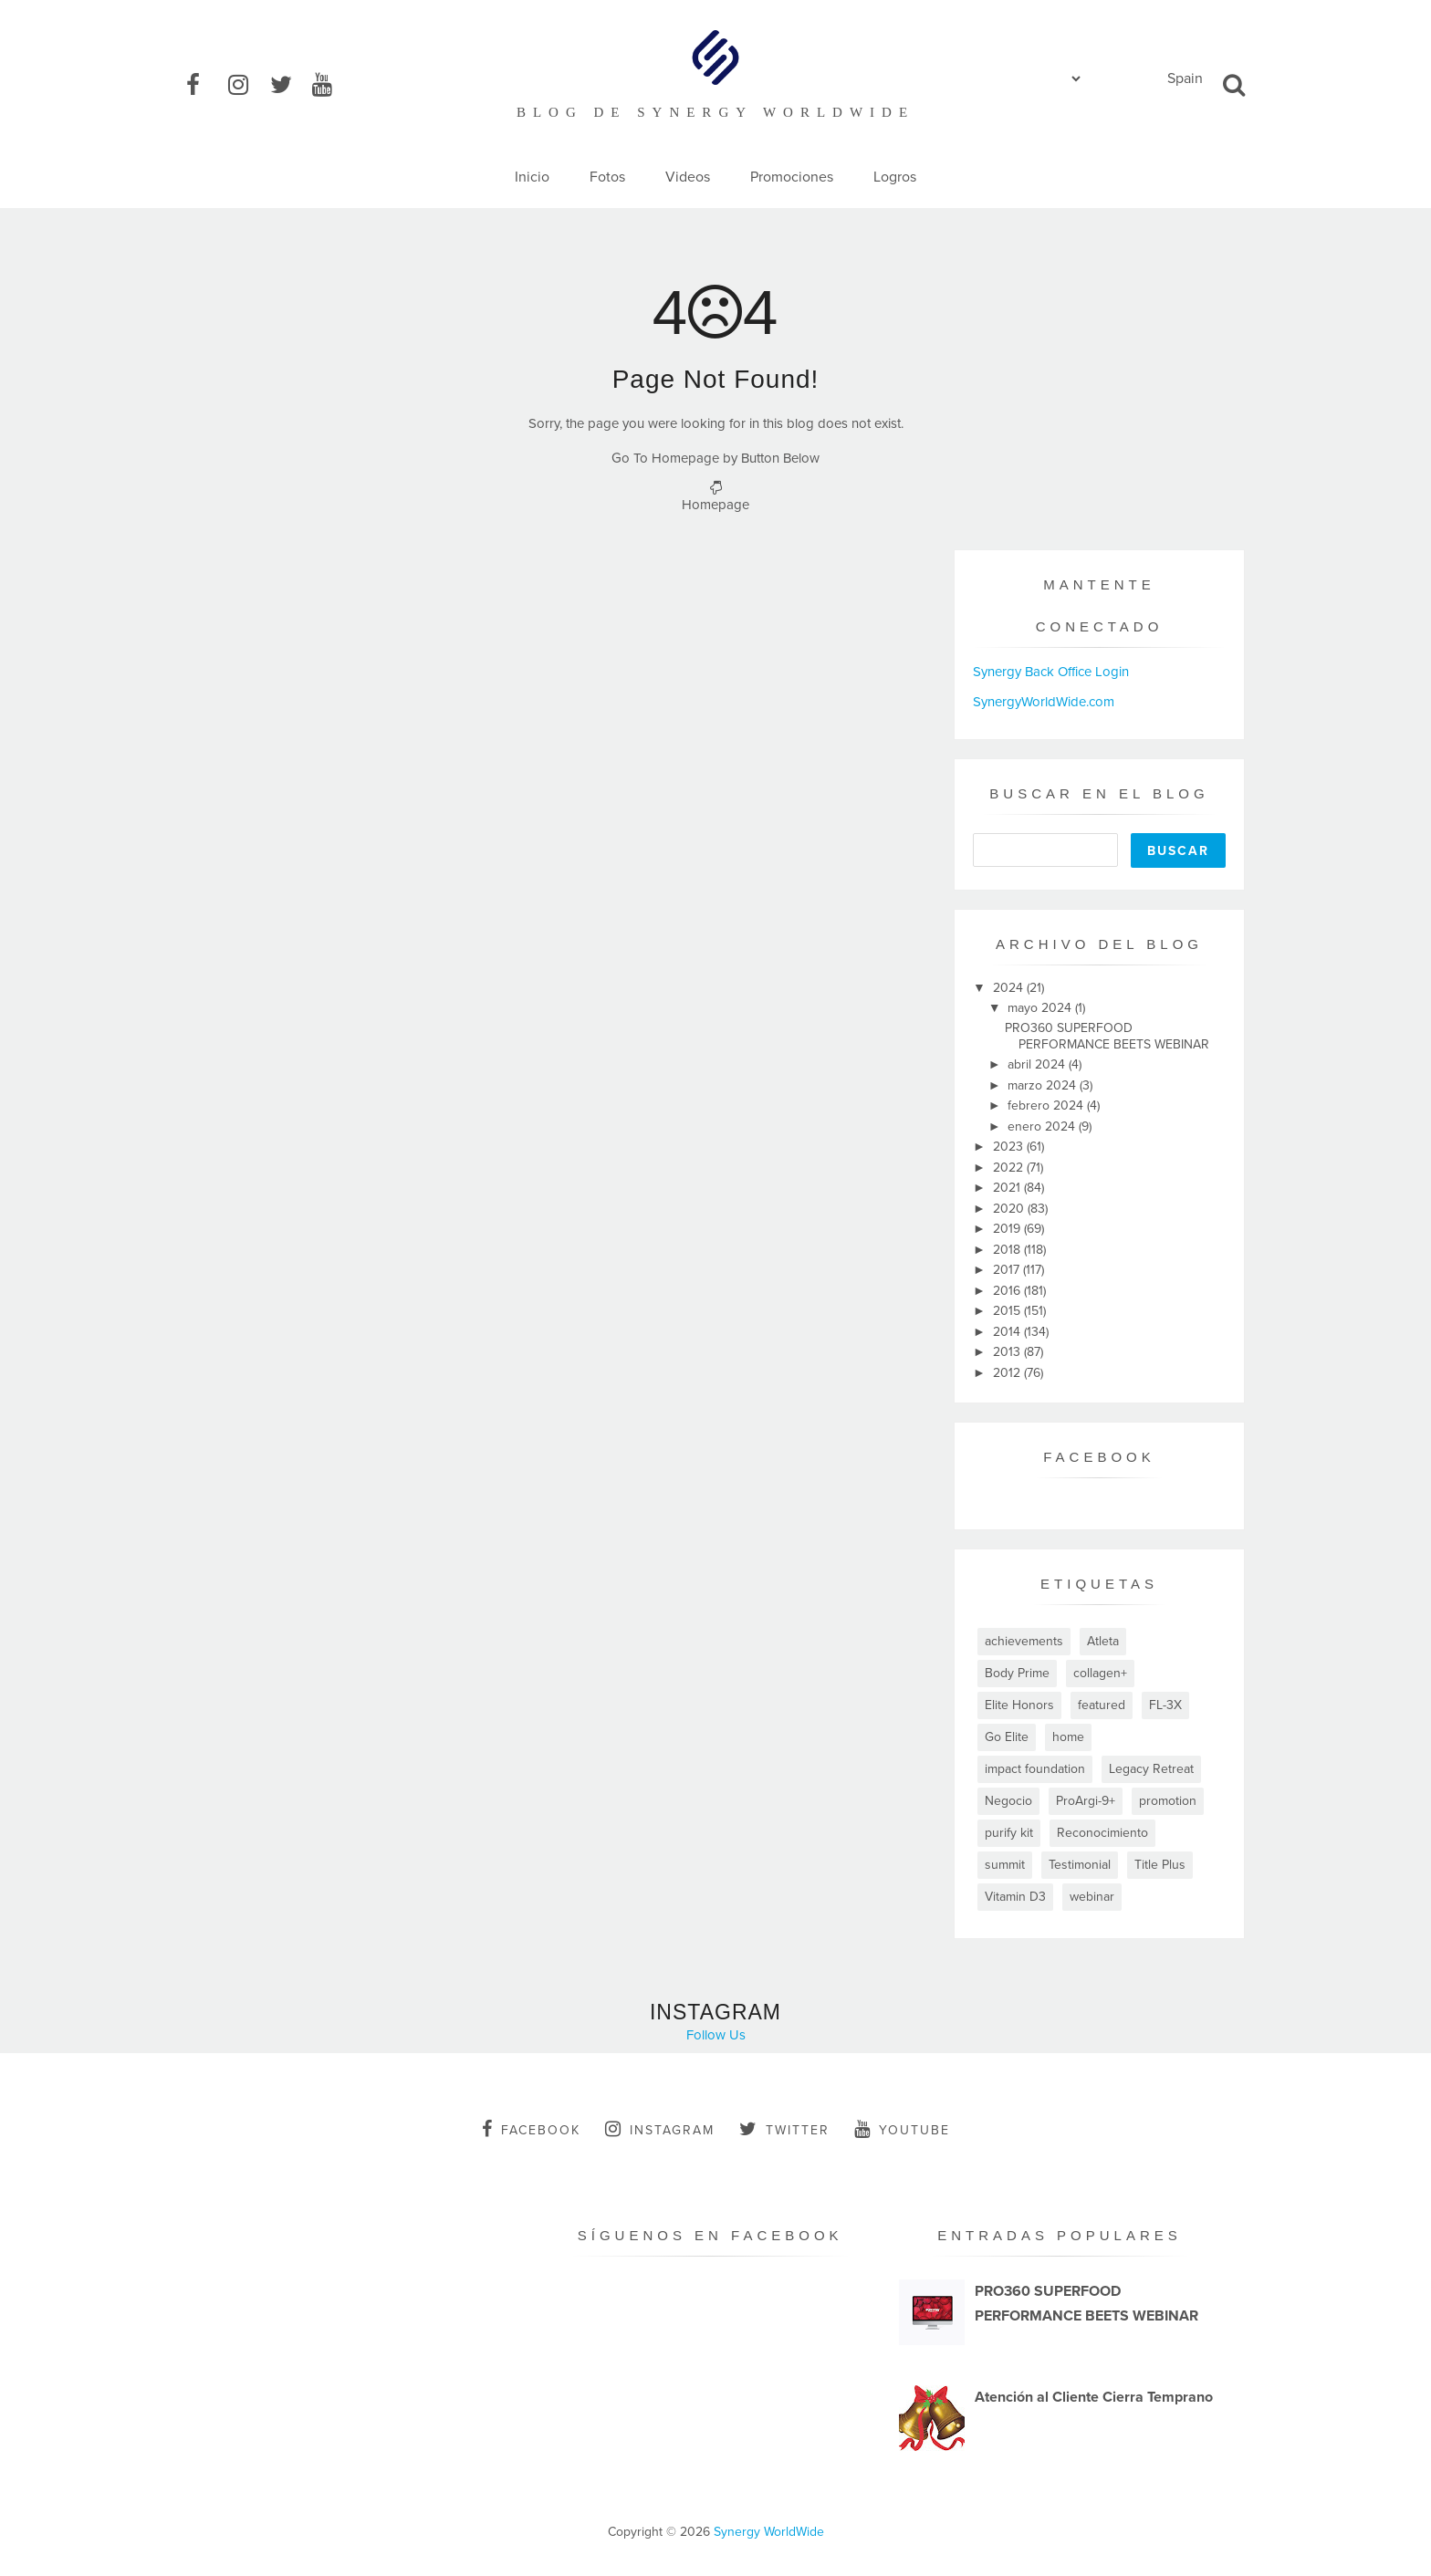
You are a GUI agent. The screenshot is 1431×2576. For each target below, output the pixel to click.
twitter (784, 2129)
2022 (1010, 1167)
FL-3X (1165, 1705)
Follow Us (716, 2035)
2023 (1010, 1146)
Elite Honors (1019, 1705)
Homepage (715, 504)
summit (1005, 1864)
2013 (1008, 1352)
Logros (894, 177)
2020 (1010, 1208)
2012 (1008, 1373)
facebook (531, 2129)
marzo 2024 (1044, 1085)
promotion (1167, 1801)
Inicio (532, 177)
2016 (1008, 1290)
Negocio (1008, 1801)
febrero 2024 (1047, 1105)
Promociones (791, 177)
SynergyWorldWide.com (1043, 702)
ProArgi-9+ (1085, 1801)
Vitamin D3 (1015, 1896)
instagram (660, 2129)
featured (1101, 1705)
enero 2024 (1043, 1126)
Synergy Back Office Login (1051, 671)
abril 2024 (1038, 1064)
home (1068, 1737)
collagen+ (1100, 1673)
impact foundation (1035, 1769)
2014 (1008, 1332)
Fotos (607, 177)
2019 (1008, 1228)
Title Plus (1160, 1864)
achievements (1024, 1641)
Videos (687, 177)
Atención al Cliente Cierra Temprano (1094, 2397)
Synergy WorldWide (769, 2531)
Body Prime (1017, 1673)
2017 (1008, 1270)
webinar (1092, 1896)
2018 (1008, 1249)
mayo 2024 (1041, 1008)
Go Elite (1007, 1737)
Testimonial (1080, 1864)
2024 (1010, 988)
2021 (1008, 1187)
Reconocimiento (1102, 1833)
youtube (902, 2129)
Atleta (1103, 1641)
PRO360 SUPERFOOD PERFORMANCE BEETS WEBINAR (1107, 1036)
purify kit (1009, 1833)
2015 (1008, 1311)
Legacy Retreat (1151, 1769)
